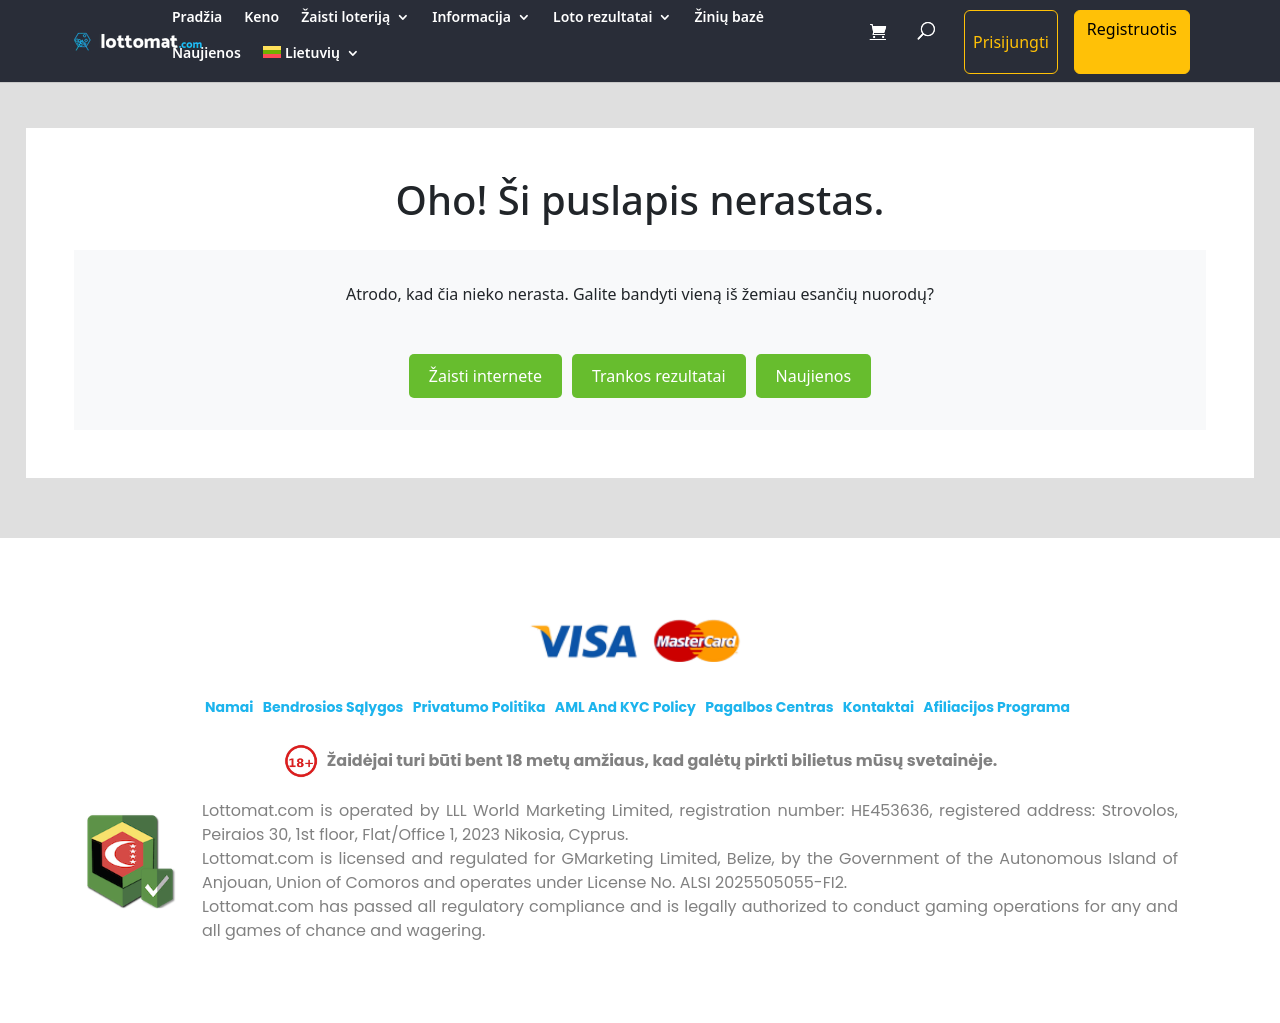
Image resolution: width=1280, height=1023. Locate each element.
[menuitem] (311, 64)
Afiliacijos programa (996, 707)
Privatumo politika (479, 707)
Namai (229, 707)
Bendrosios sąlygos (333, 707)
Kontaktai (878, 707)
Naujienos (206, 54)
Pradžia (197, 18)
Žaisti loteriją (345, 18)
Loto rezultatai (602, 18)
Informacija (471, 18)
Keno (261, 18)
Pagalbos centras (769, 707)
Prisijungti (1011, 42)
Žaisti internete (485, 376)
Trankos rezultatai (659, 376)
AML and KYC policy (625, 707)
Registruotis (1132, 29)
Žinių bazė (728, 18)
